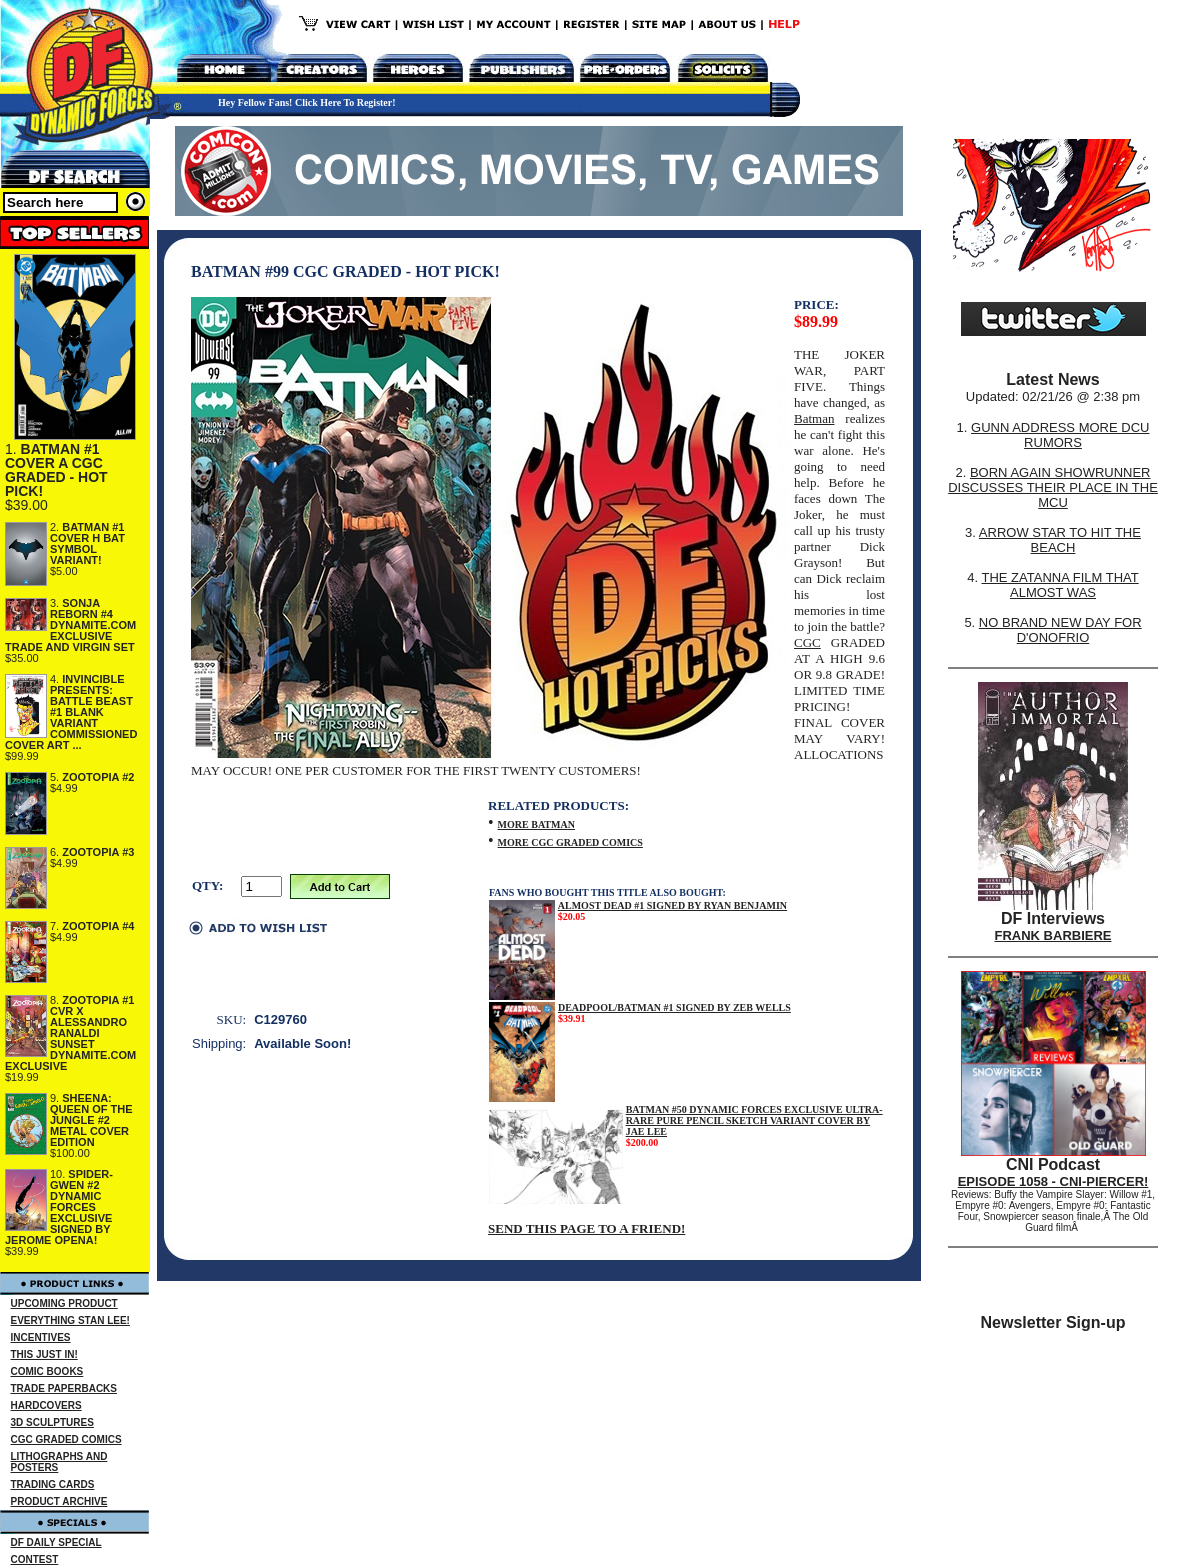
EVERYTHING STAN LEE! (70, 1320)
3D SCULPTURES (52, 1422)
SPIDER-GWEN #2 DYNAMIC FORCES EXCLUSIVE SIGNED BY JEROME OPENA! (59, 1207)
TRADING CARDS (53, 1484)
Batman (814, 418)
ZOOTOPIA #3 (98, 852)
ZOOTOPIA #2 (98, 777)
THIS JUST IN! (44, 1354)
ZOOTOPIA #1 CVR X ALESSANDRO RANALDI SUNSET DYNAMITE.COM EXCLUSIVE (70, 1033)
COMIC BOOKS (47, 1371)
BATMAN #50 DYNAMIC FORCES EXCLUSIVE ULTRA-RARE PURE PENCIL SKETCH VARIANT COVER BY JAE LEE (754, 1120)
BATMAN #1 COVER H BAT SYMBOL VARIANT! (87, 543)
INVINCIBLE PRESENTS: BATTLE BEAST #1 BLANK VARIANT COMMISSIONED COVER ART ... (71, 712)
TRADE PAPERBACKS (64, 1388)
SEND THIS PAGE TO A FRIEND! (586, 1228)
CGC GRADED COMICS (66, 1439)
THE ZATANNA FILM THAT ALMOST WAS (1060, 585)
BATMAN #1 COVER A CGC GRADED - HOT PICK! (56, 470)
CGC (807, 642)
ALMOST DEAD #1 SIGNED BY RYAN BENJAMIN (672, 905)
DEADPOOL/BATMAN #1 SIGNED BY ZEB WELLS (674, 1007)
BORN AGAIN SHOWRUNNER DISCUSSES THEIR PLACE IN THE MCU (1053, 487)
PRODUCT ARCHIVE (59, 1501)
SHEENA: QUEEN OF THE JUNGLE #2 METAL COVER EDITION (91, 1120)
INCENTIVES (41, 1337)
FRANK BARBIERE (1053, 935)
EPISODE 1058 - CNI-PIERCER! (1053, 1181)
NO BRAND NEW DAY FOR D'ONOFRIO (1060, 630)
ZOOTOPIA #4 (98, 926)
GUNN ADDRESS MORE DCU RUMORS (1060, 435)
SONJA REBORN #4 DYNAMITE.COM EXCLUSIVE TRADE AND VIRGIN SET (70, 625)
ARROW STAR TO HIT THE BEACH (1060, 540)
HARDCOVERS (46, 1405)
